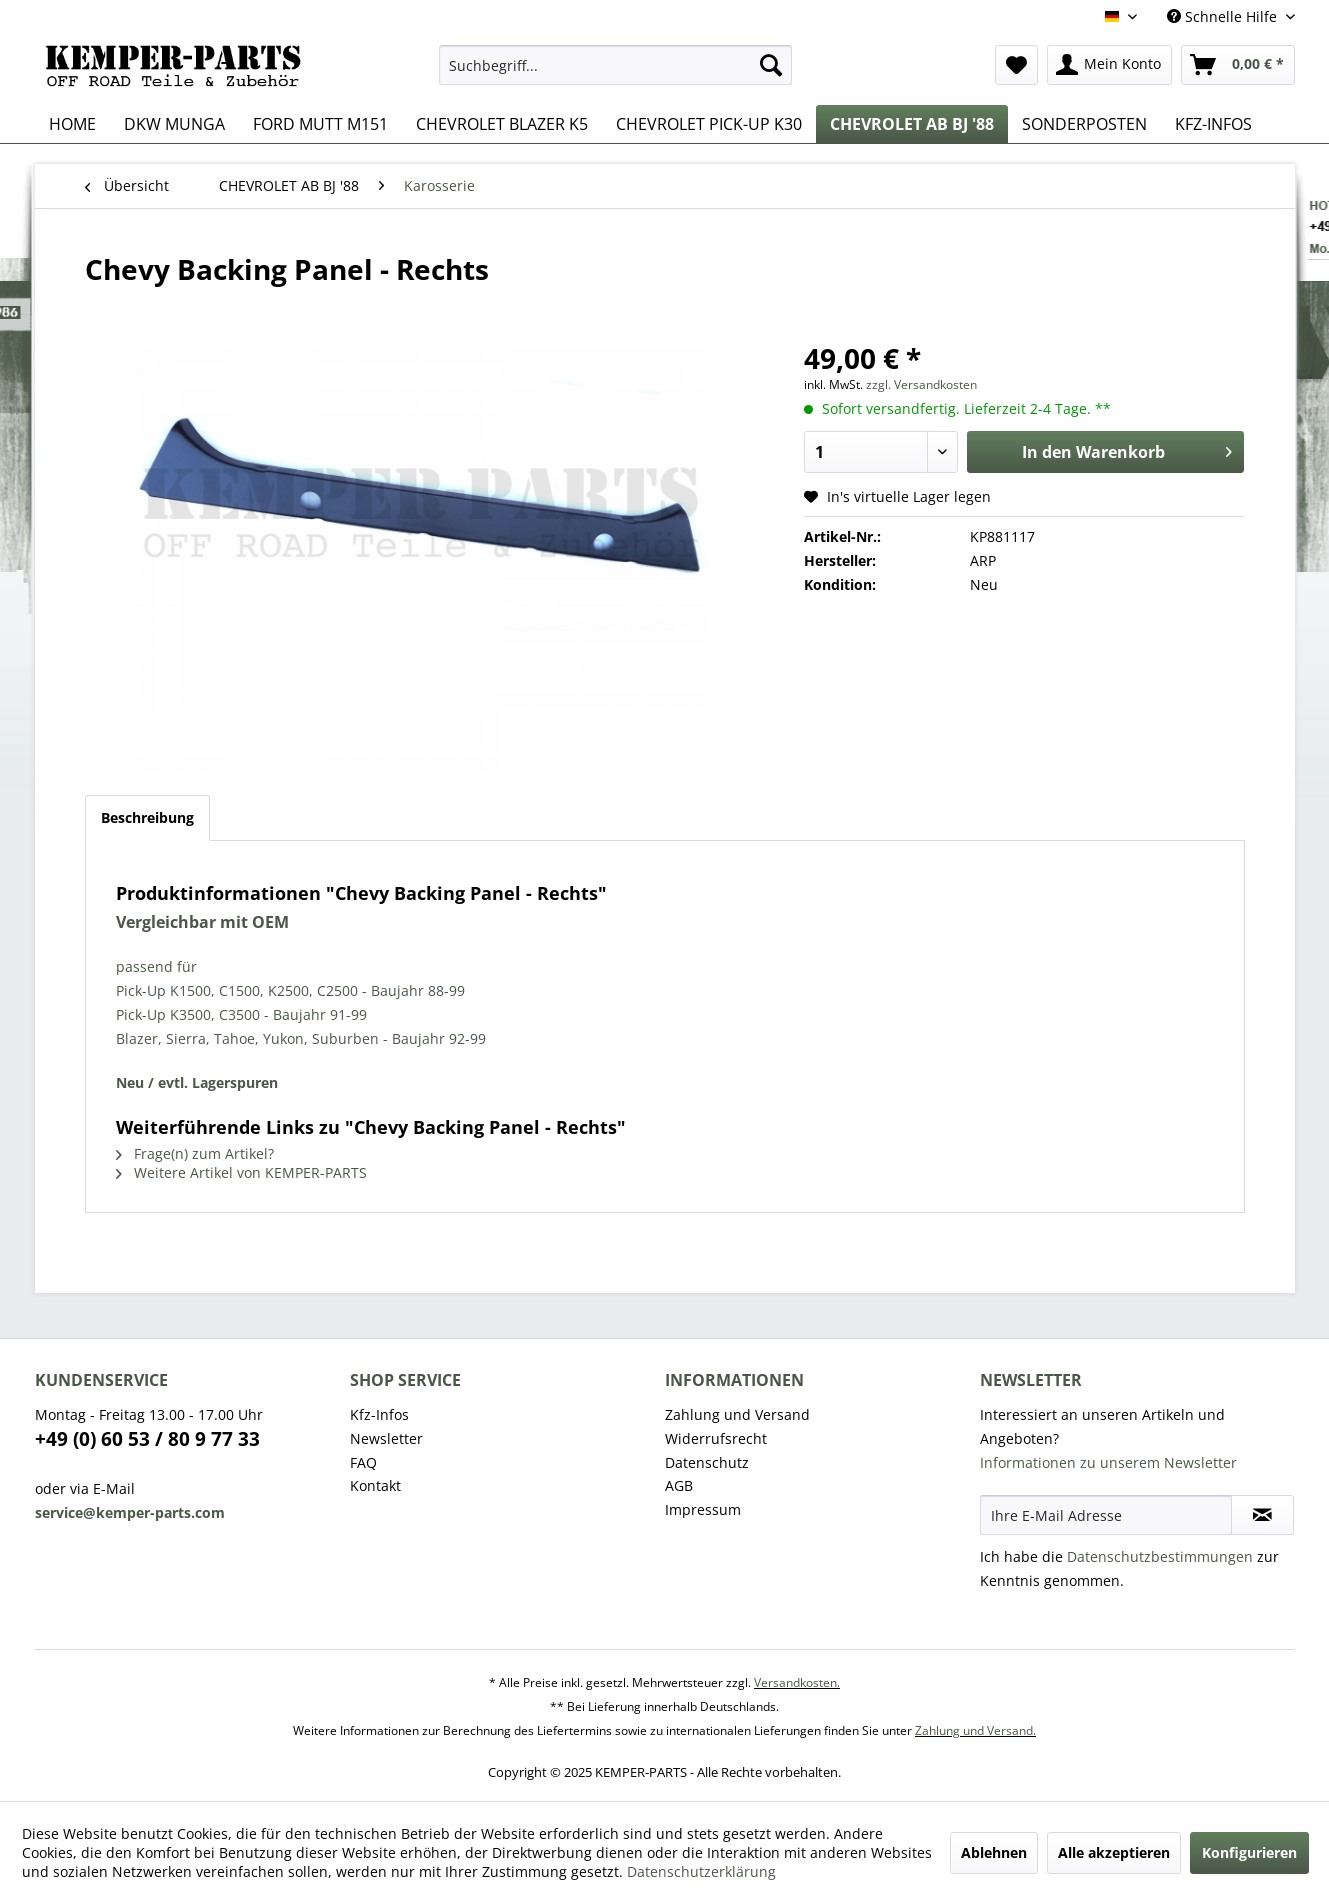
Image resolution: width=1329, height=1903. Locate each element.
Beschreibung (147, 817)
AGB (679, 1485)
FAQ (363, 1462)
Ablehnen (994, 1852)
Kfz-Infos (379, 1414)
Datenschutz (707, 1462)
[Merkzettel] (1016, 65)
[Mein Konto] (1109, 65)
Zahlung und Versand (737, 1414)
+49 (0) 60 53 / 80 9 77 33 (147, 1439)
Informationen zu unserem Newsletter (1108, 1462)
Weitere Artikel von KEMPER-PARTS (241, 1172)
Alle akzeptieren (1114, 1852)
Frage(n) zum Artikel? (195, 1153)
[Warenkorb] (1238, 65)
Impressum (703, 1509)
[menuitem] (615, 65)
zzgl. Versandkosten (921, 384)
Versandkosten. (797, 1682)
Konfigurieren (1249, 1852)
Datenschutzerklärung (701, 1871)
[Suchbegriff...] (615, 65)
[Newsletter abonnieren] (1262, 1515)
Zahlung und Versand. (975, 1730)
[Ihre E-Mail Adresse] (1106, 1515)
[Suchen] (771, 65)
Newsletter (386, 1438)
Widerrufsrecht (716, 1438)
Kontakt (375, 1485)
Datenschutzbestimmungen (1160, 1556)
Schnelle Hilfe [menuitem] (1224, 16)
